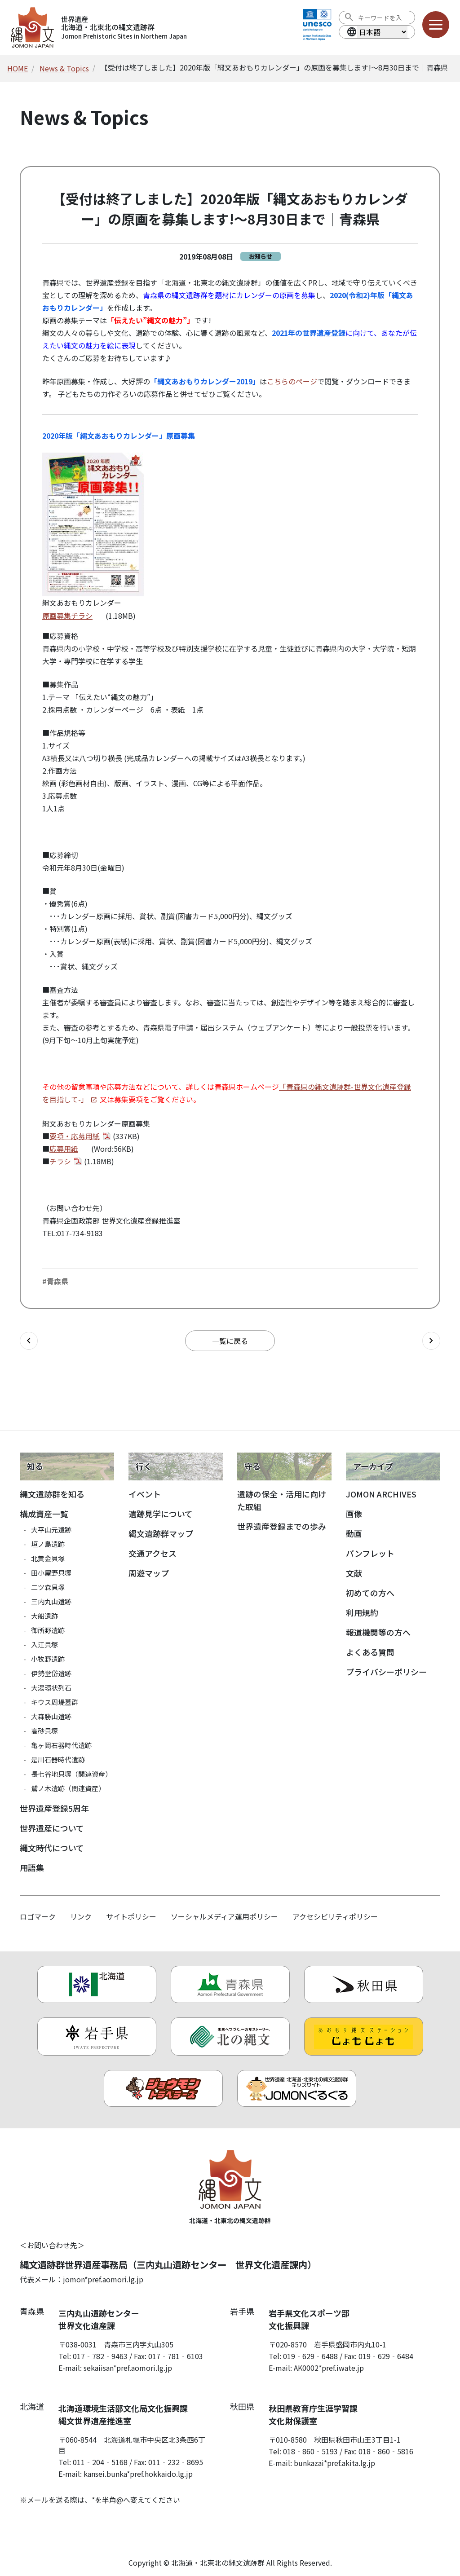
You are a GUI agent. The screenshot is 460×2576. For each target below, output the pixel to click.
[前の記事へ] (29, 1341)
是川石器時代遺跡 (58, 1759)
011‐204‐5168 (100, 2462)
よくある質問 (370, 1652)
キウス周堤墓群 (54, 1702)
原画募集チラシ (67, 615)
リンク (81, 1916)
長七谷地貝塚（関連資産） (71, 1774)
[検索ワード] (383, 17)
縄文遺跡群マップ (160, 1533)
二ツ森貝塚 (48, 1587)
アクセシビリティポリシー (335, 1916)
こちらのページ (292, 381)
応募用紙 (63, 1148)
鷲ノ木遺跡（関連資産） (68, 1788)
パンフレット (370, 1553)
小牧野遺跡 (48, 1659)
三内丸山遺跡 (51, 1601)
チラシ (60, 1161)
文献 (354, 1573)
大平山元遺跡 (51, 1529)
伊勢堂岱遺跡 (51, 1673)
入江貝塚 (44, 1644)
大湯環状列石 (51, 1687)
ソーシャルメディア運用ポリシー (224, 1916)
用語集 (32, 1867)
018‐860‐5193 (310, 2451)
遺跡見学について (160, 1513)
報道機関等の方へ (378, 1632)
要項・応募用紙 (74, 1136)
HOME (17, 68)
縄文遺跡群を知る (52, 1494)
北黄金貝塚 (48, 1558)
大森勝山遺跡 (51, 1716)
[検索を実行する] (349, 17)
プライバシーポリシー (386, 1672)
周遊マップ (148, 1573)
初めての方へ (370, 1592)
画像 (354, 1513)
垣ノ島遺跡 (48, 1544)
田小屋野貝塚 (51, 1572)
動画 (354, 1533)
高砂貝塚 (44, 1730)
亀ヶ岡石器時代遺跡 (61, 1745)
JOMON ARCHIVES (381, 1494)
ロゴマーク (38, 1916)
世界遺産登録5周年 (54, 1808)
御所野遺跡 (48, 1630)
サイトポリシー (131, 1916)
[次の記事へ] (431, 1341)
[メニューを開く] (435, 24)
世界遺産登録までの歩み (281, 1526)
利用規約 (362, 1612)
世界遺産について (52, 1828)
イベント (144, 1494)
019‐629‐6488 (310, 2356)
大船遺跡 (44, 1615)
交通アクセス (152, 1553)
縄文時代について (52, 1848)
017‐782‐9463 (100, 2356)
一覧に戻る (230, 1340)
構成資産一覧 (44, 1513)
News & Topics (64, 68)
